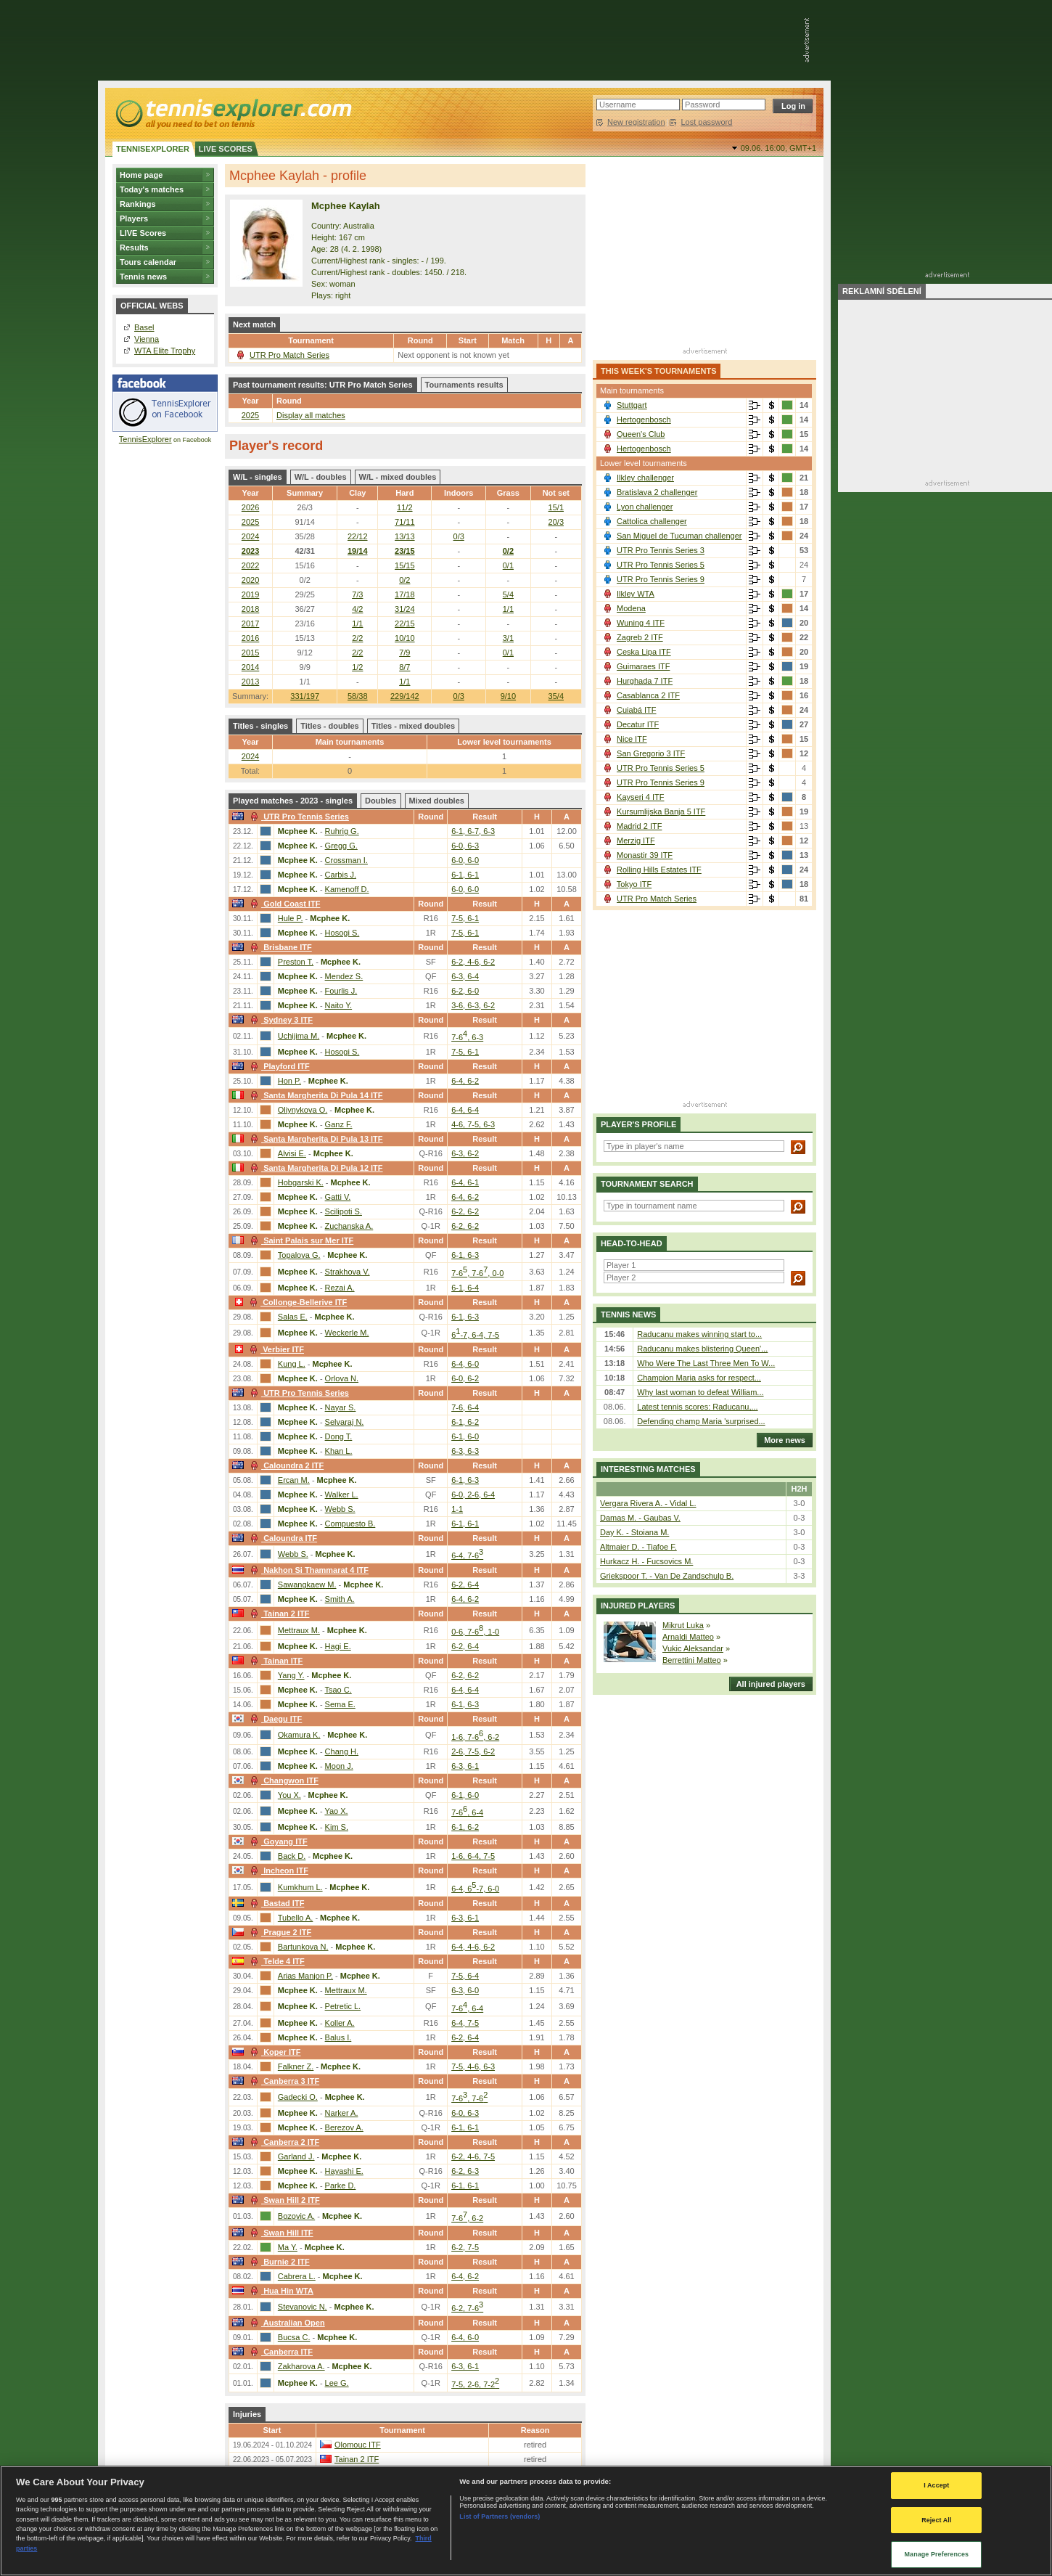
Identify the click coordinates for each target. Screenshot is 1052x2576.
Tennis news (143, 276)
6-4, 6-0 (465, 1363)
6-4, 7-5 (465, 2023)
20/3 (556, 522)
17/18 (405, 594)
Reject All (936, 2520)
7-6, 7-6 (469, 2098)
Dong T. (339, 1436)
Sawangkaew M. (307, 1584)
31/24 (405, 609)
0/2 (508, 551)
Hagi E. (338, 1646)
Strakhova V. (347, 1271)
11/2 (404, 507)
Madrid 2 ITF (639, 826)
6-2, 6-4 (465, 1584)
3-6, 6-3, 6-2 (473, 1005)
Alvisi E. (292, 1153)
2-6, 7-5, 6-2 (473, 1751)
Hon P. (289, 1080)
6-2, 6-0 (465, 990)
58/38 (358, 696)
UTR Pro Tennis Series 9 (660, 579)
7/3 (357, 594)
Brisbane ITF (279, 947)
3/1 (508, 638)
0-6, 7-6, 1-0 (475, 1631)
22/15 (405, 623)
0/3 (458, 696)
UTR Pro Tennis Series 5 (660, 564)
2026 (250, 507)
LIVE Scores (143, 233)
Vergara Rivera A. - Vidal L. (648, 1503)
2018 (250, 609)
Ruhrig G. (342, 831)
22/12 (358, 536)
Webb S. (340, 1509)
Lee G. (337, 2383)
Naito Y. (339, 1005)
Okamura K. (299, 1734)
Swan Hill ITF (280, 2232)
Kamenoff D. (347, 889)
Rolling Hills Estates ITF (659, 869)
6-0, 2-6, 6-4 (473, 1494)
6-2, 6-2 (465, 1211)
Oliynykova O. (302, 1109)
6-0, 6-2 (465, 1378)
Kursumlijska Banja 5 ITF (661, 811)
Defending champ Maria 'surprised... (701, 1421)
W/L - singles (257, 477)
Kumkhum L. (300, 1887)
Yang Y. (291, 1675)
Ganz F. (339, 1124)
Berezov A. (344, 2127)
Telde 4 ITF (276, 1961)
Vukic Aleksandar (692, 1648)
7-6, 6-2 (467, 2218)
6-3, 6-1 (465, 1766)
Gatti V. (338, 1197)
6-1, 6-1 (465, 874)
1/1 (508, 609)
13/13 (405, 536)
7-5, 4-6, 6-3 (473, 2066)
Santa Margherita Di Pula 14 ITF (315, 1095)
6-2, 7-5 (465, 2247)
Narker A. (341, 2113)
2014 (250, 667)
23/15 (405, 551)
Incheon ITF (277, 1870)
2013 (250, 681)
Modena (631, 608)
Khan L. (339, 1451)
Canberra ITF (280, 2351)
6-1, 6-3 (465, 1255)
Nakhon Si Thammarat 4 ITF (308, 1570)
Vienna (146, 339)
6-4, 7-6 (467, 1555)
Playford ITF (278, 1066)
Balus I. (338, 2037)
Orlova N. (341, 1378)
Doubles (380, 800)
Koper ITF (273, 2052)
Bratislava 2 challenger (657, 492)
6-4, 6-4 (465, 1109)
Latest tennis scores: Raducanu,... (697, 1406)
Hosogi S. (342, 932)
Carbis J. (340, 874)
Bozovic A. (296, 2216)
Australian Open (286, 2322)
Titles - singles (260, 725)
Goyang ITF (277, 1841)
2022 (250, 565)
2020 (250, 580)
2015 (250, 652)
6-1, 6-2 (465, 1422)
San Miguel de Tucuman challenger (679, 535)
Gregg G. (341, 845)
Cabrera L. (297, 2276)
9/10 (508, 696)
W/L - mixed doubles (398, 477)
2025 (250, 415)
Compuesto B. (350, 1523)
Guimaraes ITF (643, 666)
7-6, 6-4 (465, 1407)
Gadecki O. (298, 2097)
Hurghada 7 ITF (645, 680)
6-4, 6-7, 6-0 (475, 1888)
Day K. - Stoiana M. (634, 1532)
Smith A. (340, 1599)
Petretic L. (343, 2006)
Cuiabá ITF (636, 710)
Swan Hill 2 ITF (283, 2200)
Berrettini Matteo (691, 1660)
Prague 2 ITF (279, 1932)
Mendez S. (344, 976)
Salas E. (293, 1316)
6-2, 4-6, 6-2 (473, 961)
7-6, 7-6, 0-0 (477, 1273)
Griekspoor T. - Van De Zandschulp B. (666, 1575)
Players (134, 218)
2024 (250, 536)
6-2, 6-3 (465, 2171)
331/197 (304, 696)
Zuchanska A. (349, 1226)
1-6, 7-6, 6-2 (475, 1737)
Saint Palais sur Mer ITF (300, 1240)
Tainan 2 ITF (278, 1613)
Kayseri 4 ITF (640, 797)
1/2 (357, 667)
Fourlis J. (341, 990)
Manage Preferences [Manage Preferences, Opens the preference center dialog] (937, 2554)
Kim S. (336, 1827)
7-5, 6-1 (465, 918)
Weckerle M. (347, 1332)
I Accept (936, 2485)
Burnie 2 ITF (278, 2261)
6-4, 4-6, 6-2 (473, 1946)
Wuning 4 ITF (641, 622)
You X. (289, 1795)
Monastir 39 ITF (645, 855)
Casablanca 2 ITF (648, 695)
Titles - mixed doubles (413, 725)
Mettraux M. (299, 1630)
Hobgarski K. (301, 1182)
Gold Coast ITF (283, 903)
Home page (141, 175)
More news (781, 1440)
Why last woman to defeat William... (700, 1392)
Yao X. (336, 1811)
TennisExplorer (145, 439)
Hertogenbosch (644, 419)
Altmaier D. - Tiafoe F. (638, 1546)
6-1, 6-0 (465, 1436)
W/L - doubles (321, 477)
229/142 (404, 696)
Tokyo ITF (634, 884)
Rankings (138, 204)
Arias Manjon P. (305, 1975)
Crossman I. (346, 860)
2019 (250, 594)
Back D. (292, 1856)
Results (134, 247)
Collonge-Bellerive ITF (296, 1302)
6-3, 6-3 (465, 1451)
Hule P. (290, 918)
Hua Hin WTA (280, 2290)
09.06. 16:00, (778, 148)
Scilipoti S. (343, 1211)
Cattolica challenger (652, 521)
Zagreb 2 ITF (640, 637)
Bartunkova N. (303, 1946)
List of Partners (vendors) (499, 2516)
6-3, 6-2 (465, 1153)
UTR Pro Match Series (289, 355)
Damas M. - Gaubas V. (640, 1517)
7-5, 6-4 (465, 1975)
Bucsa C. (294, 2337)
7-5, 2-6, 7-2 (475, 2384)
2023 (250, 551)
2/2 (357, 638)
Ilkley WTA (635, 593)
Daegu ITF (274, 1718)
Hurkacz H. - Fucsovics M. (646, 1561)
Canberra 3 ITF (283, 2081)
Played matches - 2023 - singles (293, 800)
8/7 (404, 667)
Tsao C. (337, 1689)
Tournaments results (464, 384)
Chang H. (341, 1751)
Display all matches (310, 415)
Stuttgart (632, 405)
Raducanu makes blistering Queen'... (702, 1348)
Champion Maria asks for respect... (699, 1377)
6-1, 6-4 (465, 1287)
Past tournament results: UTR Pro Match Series (323, 384)
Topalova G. (299, 1255)
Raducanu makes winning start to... (699, 1334)
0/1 (508, 565)
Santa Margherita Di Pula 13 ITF (315, 1138)
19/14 (358, 551)
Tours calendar (148, 262)
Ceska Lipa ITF (644, 651)
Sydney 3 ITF (280, 1019)
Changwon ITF (283, 1780)
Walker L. (341, 1494)
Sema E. (340, 1704)
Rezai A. (340, 1287)
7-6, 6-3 (467, 1037)
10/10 (405, 638)
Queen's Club (641, 434)
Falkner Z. (296, 2066)
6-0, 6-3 (465, 845)
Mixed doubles (436, 800)
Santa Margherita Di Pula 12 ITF (315, 1168)
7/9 (404, 652)
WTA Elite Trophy (164, 350)
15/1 (556, 507)
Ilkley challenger (645, 477)
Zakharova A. (301, 2366)
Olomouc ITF (357, 2444)
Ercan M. (294, 1480)
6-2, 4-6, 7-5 (473, 2156)
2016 (250, 638)
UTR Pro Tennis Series (298, 816)
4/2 (357, 609)
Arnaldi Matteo (688, 1636)
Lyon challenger (645, 506)
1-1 (457, 1509)
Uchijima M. (298, 1035)
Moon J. (339, 1766)
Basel (144, 327)
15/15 (405, 565)
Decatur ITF (638, 724)
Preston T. (295, 961)
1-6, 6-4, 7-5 (473, 1856)
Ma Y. (287, 2247)
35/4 (556, 696)
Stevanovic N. (302, 2306)
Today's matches (152, 189)
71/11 (405, 522)
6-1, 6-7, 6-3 (473, 831)
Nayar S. (340, 1407)
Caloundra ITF (282, 1538)
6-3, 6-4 (465, 976)
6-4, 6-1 (465, 1182)
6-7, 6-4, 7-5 (475, 1334)
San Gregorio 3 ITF (651, 753)
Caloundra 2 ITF (285, 1465)
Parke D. (340, 2185)
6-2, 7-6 (467, 2308)
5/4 (508, 594)
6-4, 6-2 (465, 1080)
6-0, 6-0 (465, 860)
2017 (250, 623)
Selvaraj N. (344, 1422)
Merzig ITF (636, 840)
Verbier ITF (275, 1349)
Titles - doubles (329, 725)
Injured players (638, 1605)
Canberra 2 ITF (283, 2142)
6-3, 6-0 (465, 1990)
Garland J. (296, 2156)
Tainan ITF (275, 1660)
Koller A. (340, 2023)
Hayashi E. (344, 2171)
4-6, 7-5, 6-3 (473, 1124)
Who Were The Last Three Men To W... (706, 1363)
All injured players (767, 1684)
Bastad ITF (275, 1903)
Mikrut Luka (683, 1625)
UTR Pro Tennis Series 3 (660, 550)
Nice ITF (632, 739)
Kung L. (291, 1363)
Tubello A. (295, 1917)
